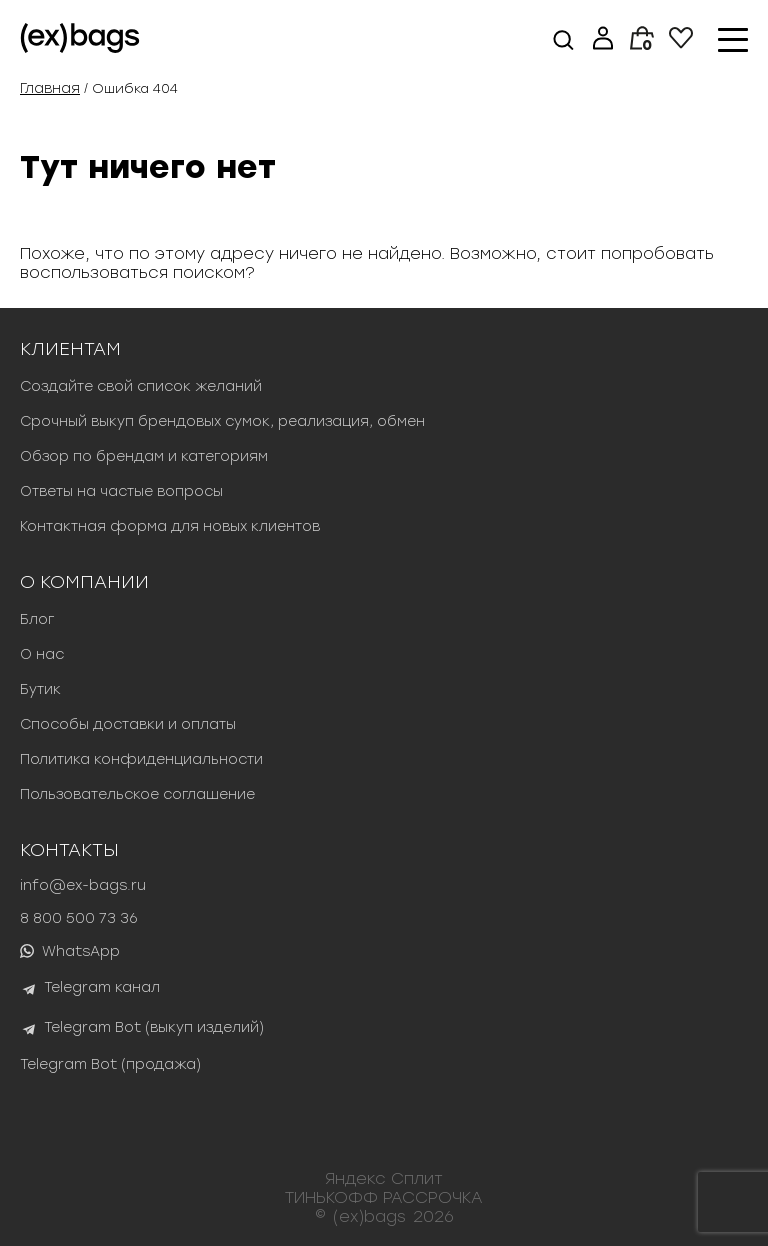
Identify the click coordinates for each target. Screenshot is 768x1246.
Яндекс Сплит (384, 1178)
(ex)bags (369, 1216)
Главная (50, 88)
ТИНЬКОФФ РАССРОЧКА (384, 1197)
